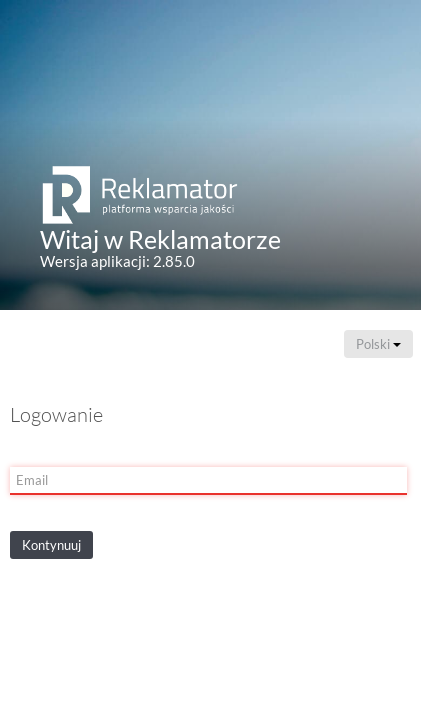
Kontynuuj (51, 545)
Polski (378, 344)
